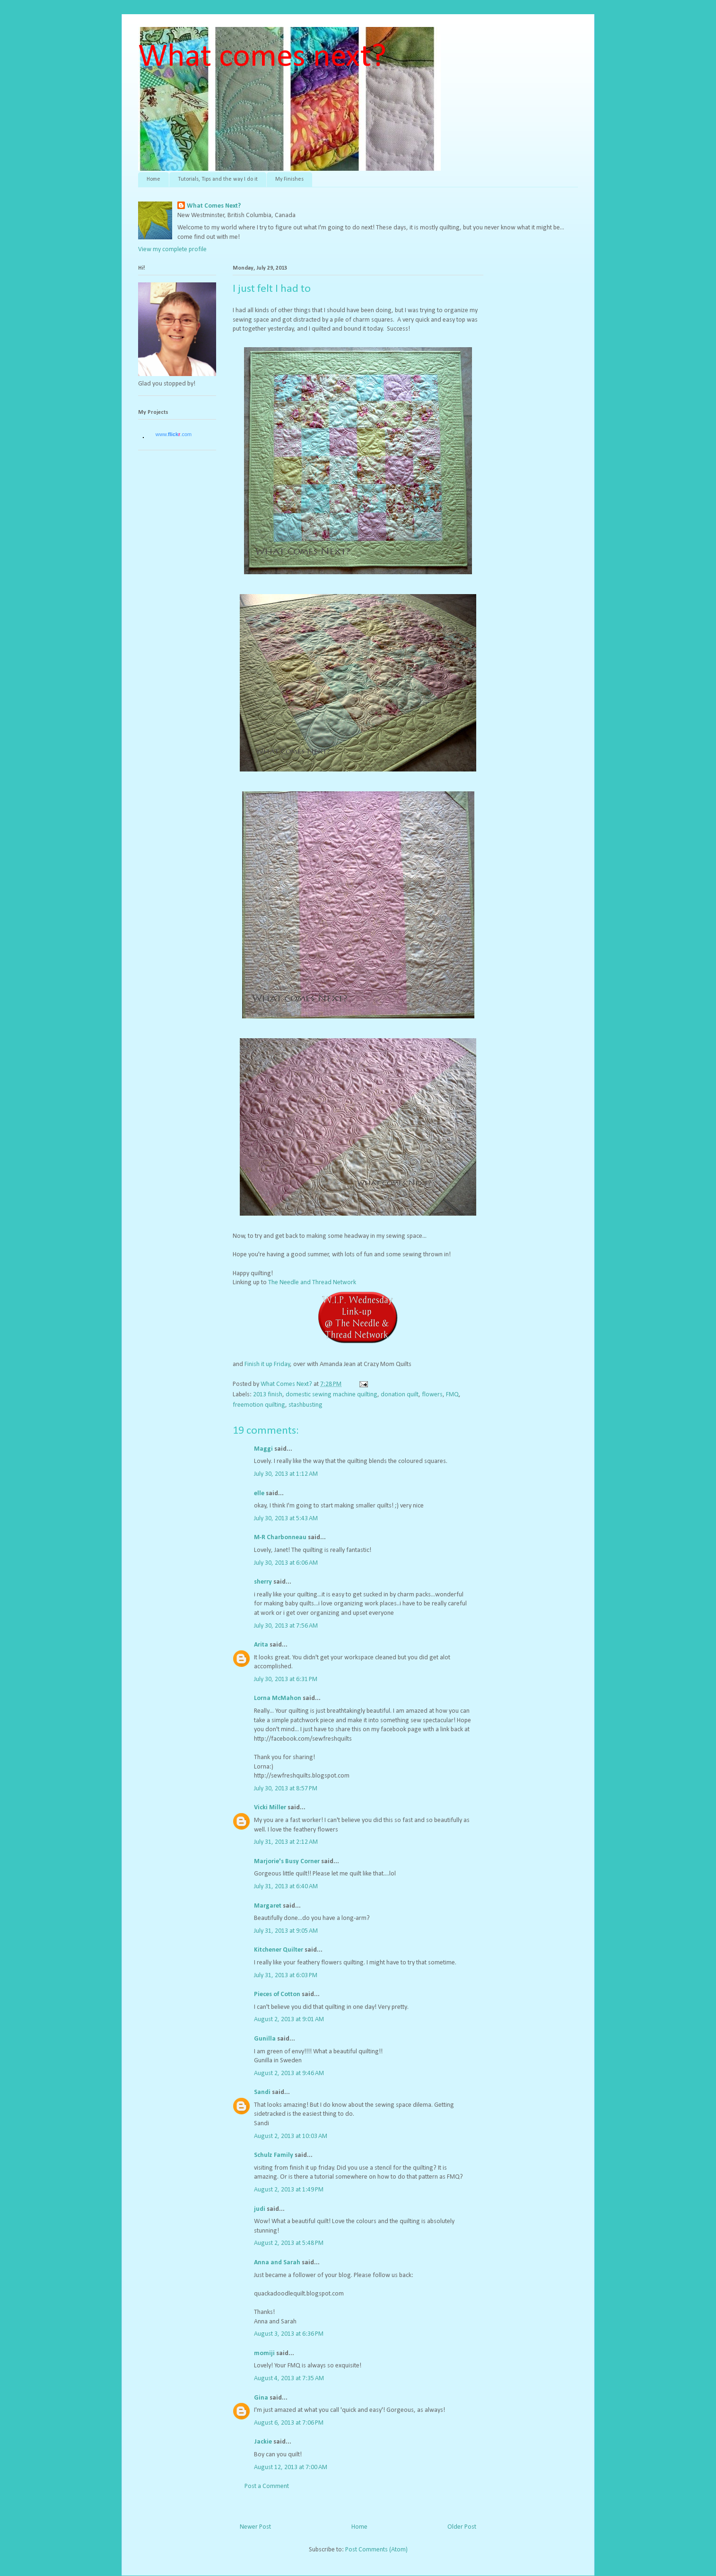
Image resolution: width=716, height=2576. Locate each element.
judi (260, 2209)
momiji (264, 2353)
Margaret (267, 1906)
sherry (263, 1582)
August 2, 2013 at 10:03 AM (290, 2136)
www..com (174, 434)
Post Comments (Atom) (376, 2549)
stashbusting (305, 1405)
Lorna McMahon (277, 1698)
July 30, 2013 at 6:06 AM (286, 1563)
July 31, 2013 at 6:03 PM (285, 1975)
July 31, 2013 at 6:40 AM (286, 1886)
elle (259, 1493)
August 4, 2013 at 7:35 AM (289, 2378)
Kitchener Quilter (278, 1950)
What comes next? (262, 57)
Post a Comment (266, 2486)
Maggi (263, 1449)
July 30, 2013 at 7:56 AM (286, 1626)
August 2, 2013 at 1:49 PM (288, 2189)
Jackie (263, 2441)
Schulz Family (273, 2155)
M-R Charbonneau (280, 1537)
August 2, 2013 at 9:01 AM (289, 2019)
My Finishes (289, 179)
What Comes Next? (214, 206)
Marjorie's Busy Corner (287, 1861)
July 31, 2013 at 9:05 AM (286, 1931)
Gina (261, 2397)
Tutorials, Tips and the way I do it (218, 179)
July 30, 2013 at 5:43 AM (286, 1518)
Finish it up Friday (267, 1364)
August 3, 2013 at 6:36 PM (288, 2334)
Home (153, 179)
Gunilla (265, 2038)
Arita (261, 1644)
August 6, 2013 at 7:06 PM (288, 2423)
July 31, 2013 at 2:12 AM (286, 1842)
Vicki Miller (270, 1807)
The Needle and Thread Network (312, 1282)
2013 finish (267, 1394)
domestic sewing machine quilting (331, 1394)
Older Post (461, 2527)
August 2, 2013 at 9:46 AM (289, 2073)
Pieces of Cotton (277, 1994)
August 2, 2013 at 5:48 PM (288, 2243)
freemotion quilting (259, 1405)
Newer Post (255, 2527)
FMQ (452, 1394)
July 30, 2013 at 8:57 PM (285, 1788)
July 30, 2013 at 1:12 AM (286, 1474)
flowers (432, 1394)
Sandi (262, 2092)
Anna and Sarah (277, 2262)
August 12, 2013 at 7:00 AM (290, 2467)
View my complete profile (172, 249)
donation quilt (400, 1394)
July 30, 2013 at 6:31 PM (285, 1679)
